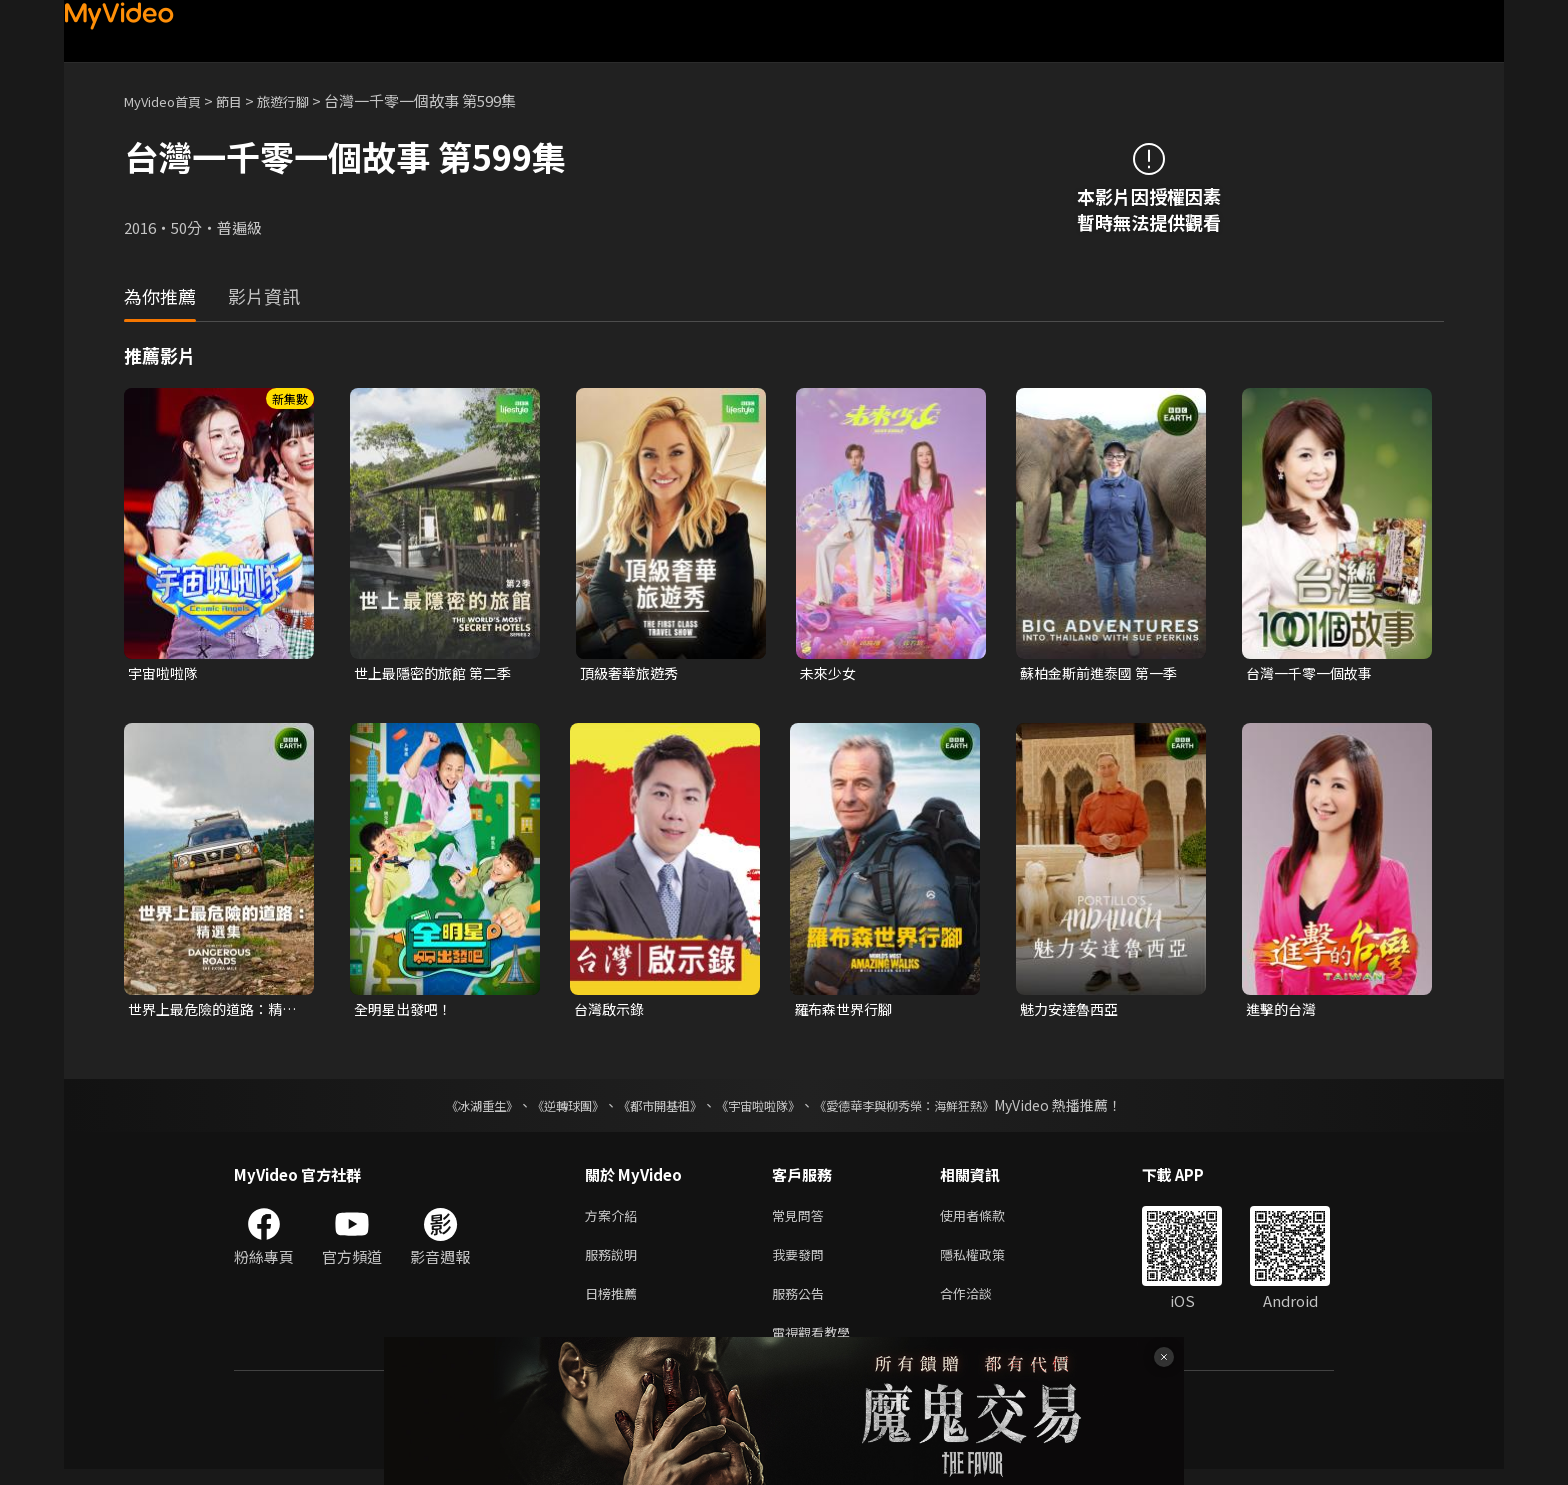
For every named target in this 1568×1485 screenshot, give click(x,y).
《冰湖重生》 (447, 1109)
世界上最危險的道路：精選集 (210, 1012)
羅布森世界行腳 (846, 1011)
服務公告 (802, 1304)
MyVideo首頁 (169, 100)
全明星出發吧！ (406, 1011)
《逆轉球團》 (545, 1109)
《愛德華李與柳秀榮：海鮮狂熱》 (930, 1109)
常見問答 (802, 1220)
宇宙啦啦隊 (165, 673)
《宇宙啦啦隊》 (762, 1109)
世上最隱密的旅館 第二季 (438, 673)
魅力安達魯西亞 (1072, 1011)
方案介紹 (615, 1220)
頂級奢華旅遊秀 (632, 673)
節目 (245, 100)
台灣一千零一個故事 (1313, 673)
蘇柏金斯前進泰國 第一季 (1104, 673)
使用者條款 (989, 1220)
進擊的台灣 (1283, 1011)
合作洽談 (982, 1304)
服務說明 (615, 1262)
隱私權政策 (989, 1262)
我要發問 (802, 1262)
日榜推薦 (615, 1304)
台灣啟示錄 (611, 1011)
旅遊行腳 (305, 100)
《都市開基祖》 (650, 1109)
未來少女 (830, 673)
